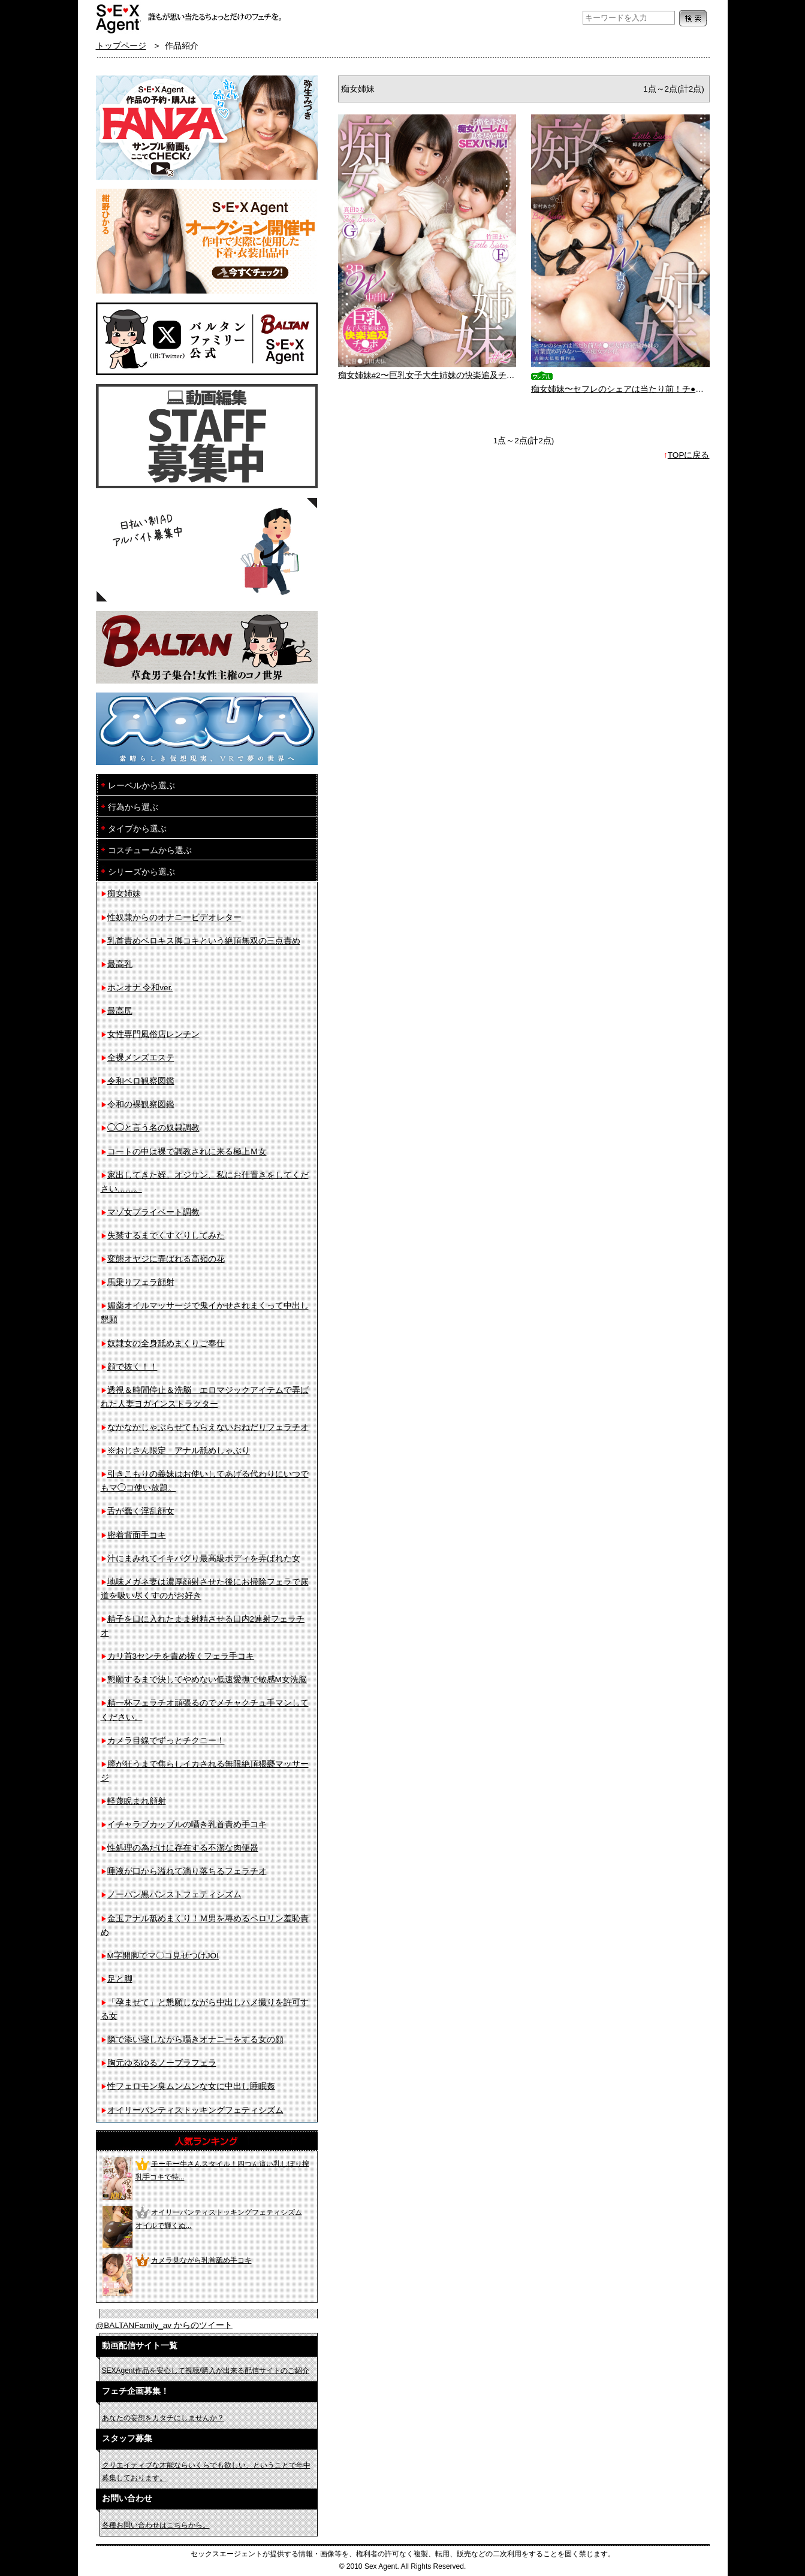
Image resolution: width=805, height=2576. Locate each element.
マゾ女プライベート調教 (153, 1212)
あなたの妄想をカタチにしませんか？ (163, 2418)
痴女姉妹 (124, 893)
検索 (693, 18)
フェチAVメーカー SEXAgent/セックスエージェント (118, 18)
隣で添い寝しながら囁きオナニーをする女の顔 (195, 2039)
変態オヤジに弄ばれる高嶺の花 (166, 1258)
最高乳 (119, 964)
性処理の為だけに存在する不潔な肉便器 (182, 1847)
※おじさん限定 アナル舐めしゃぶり (178, 1450)
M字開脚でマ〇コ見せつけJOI (163, 1955)
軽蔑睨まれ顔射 (136, 1801)
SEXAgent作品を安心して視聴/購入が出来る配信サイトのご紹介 (206, 2370)
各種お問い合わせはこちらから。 (156, 2525)
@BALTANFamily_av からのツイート (164, 2325)
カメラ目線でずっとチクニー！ (166, 1740)
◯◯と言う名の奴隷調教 (153, 1127)
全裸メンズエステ (140, 1057)
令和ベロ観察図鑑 (140, 1081)
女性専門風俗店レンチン (153, 1034)
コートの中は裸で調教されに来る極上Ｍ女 (187, 1151)
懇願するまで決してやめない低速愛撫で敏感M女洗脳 (207, 1679)
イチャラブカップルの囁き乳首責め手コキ (187, 1824)
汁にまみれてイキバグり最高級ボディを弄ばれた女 (203, 1558)
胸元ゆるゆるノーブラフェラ (161, 2062)
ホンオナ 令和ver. (140, 987)
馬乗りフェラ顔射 (140, 1282)
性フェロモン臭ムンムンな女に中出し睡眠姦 (191, 2086)
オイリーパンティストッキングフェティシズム (195, 2110)
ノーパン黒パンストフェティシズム (174, 1894)
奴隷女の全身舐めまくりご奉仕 (166, 1343)
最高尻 (119, 1010)
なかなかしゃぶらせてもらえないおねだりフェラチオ (208, 1427)
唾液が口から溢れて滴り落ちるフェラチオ (187, 1871)
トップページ (121, 45)
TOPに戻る (689, 455)
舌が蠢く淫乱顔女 (140, 1511)
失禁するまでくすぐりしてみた (166, 1235)
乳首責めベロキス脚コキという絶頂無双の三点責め (203, 940)
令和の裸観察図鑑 (140, 1104)
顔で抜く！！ (132, 1366)
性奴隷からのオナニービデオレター (174, 917)
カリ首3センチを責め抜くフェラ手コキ (181, 1656)
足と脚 (119, 1979)
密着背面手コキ (136, 1535)
